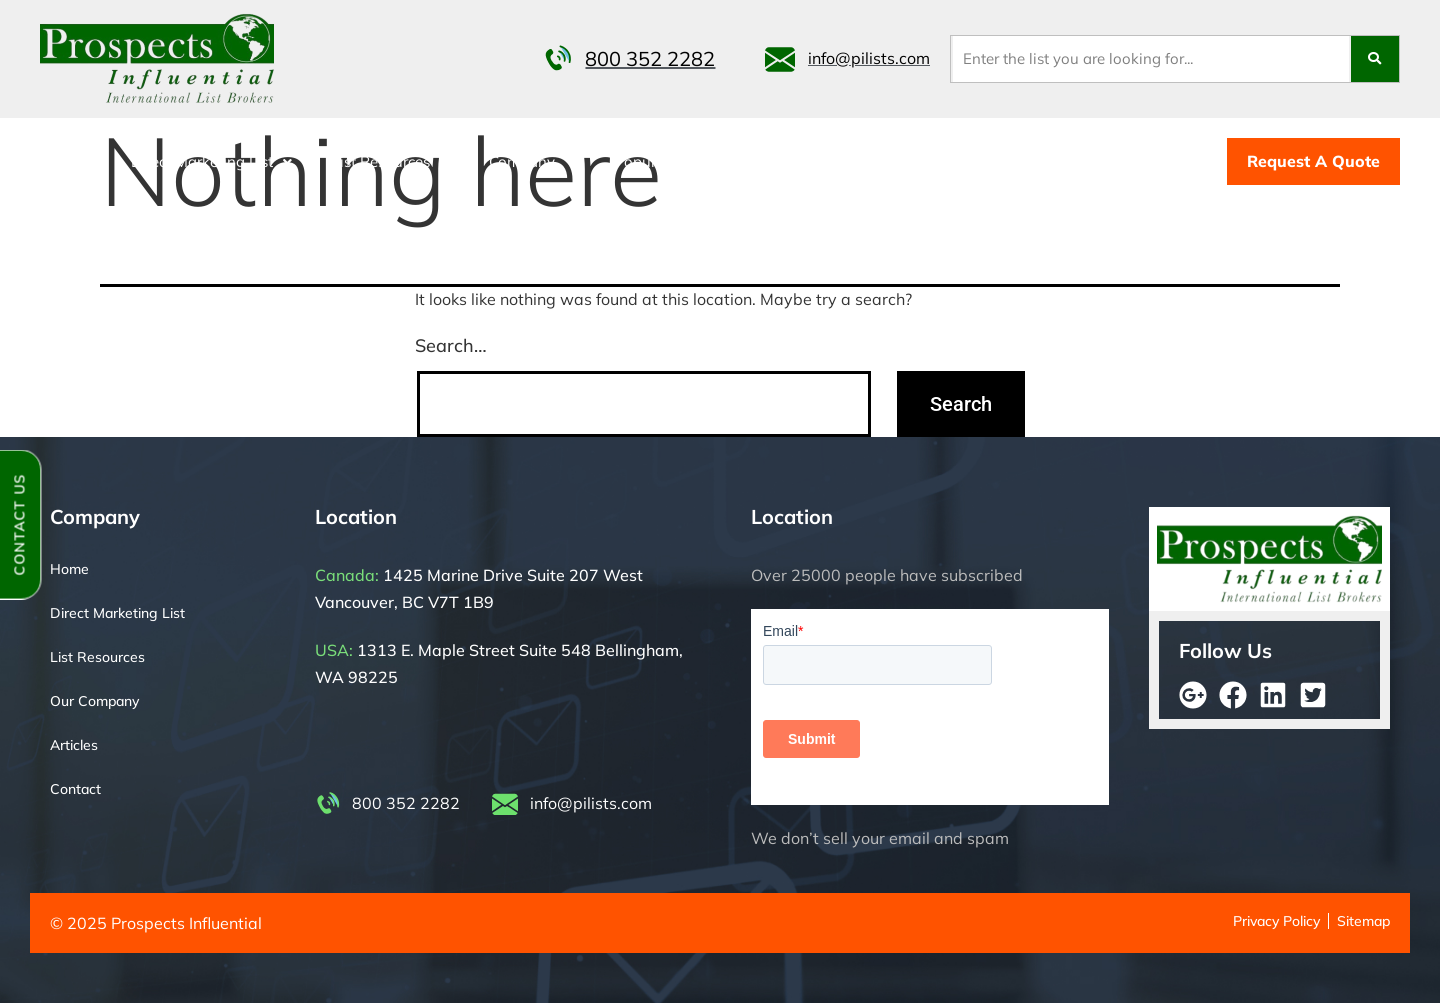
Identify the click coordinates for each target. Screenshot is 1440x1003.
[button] (211, 161)
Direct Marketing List (211, 161)
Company (531, 161)
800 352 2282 (650, 59)
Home (70, 161)
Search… (451, 345)
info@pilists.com (869, 58)
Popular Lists (668, 161)
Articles (74, 745)
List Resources (390, 161)
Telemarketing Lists (922, 161)
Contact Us (19, 524)
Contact (789, 161)
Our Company (94, 701)
